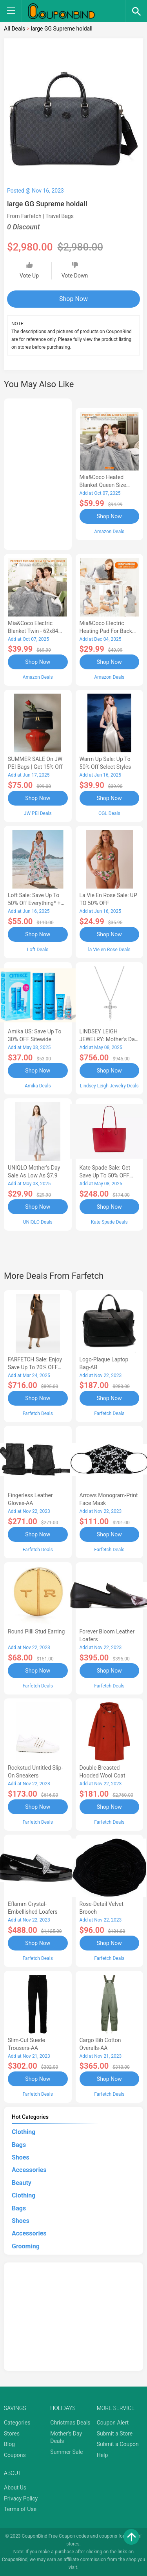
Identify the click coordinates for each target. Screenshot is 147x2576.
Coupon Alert (113, 2422)
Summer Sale (66, 2452)
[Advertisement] (38, 472)
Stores (12, 2433)
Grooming (26, 2246)
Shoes (20, 2157)
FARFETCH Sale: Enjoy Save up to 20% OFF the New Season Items (36, 1367)
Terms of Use (20, 2509)
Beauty (21, 2183)
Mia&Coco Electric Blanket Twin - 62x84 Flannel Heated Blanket (36, 631)
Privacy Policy (21, 2498)
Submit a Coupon (118, 2444)
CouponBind (14, 2559)
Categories (17, 2422)
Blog (9, 2444)
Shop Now (73, 299)
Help (102, 2455)
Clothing (23, 2132)
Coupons (15, 2455)
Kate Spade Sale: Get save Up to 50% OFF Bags (105, 1175)
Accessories (29, 2170)
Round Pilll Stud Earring (36, 1631)
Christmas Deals (70, 2422)
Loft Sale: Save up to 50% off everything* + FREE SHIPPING (34, 903)
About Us (15, 2487)
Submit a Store (115, 2433)
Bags (19, 2145)
